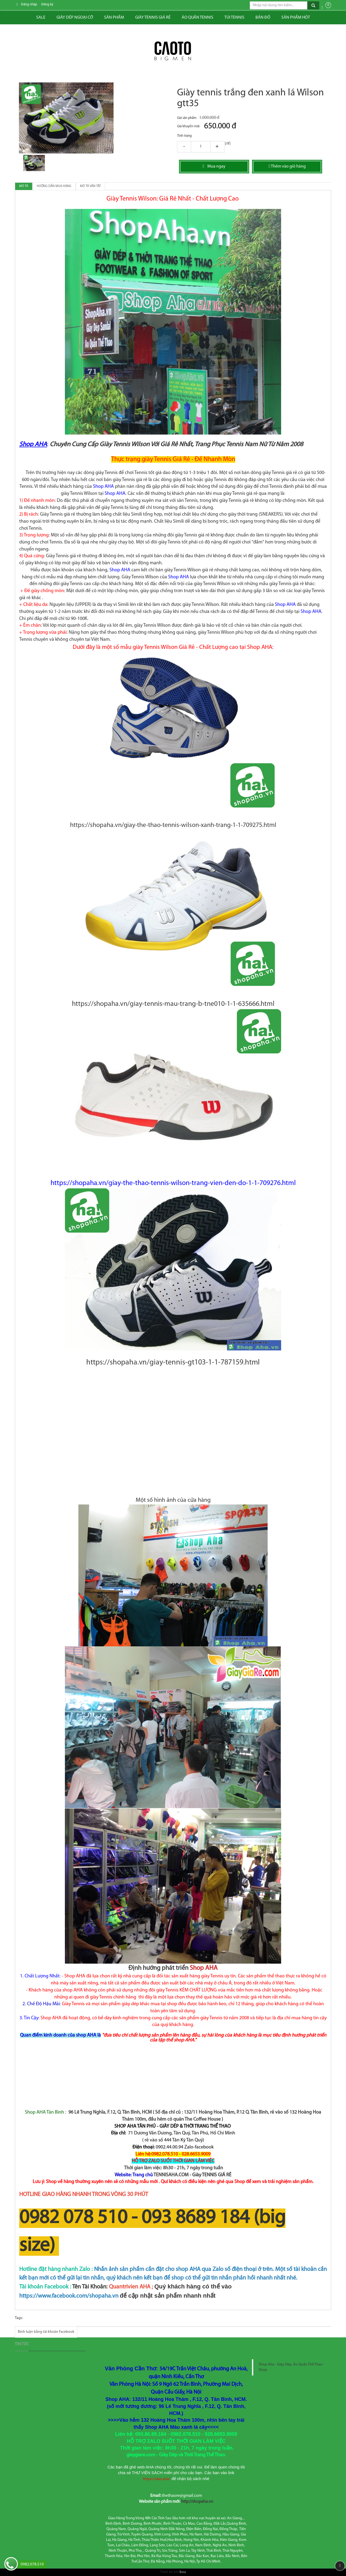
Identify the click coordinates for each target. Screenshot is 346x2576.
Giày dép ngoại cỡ (74, 17)
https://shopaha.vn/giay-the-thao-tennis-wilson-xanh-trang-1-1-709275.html (173, 825)
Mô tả (23, 186)
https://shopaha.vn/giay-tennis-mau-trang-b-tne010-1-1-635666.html (173, 1004)
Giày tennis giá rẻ (153, 17)
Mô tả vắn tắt (90, 186)
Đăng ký (47, 4)
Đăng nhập (29, 4)
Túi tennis (234, 17)
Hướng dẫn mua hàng (54, 186)
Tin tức (22, 2344)
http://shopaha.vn (197, 2502)
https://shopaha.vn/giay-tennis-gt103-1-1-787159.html (173, 1362)
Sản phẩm (114, 17)
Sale (40, 17)
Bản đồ (262, 17)
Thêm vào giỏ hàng (287, 166)
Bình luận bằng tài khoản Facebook (46, 2332)
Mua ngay (213, 166)
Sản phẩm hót (295, 17)
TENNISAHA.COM (171, 2175)
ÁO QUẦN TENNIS (197, 17)
